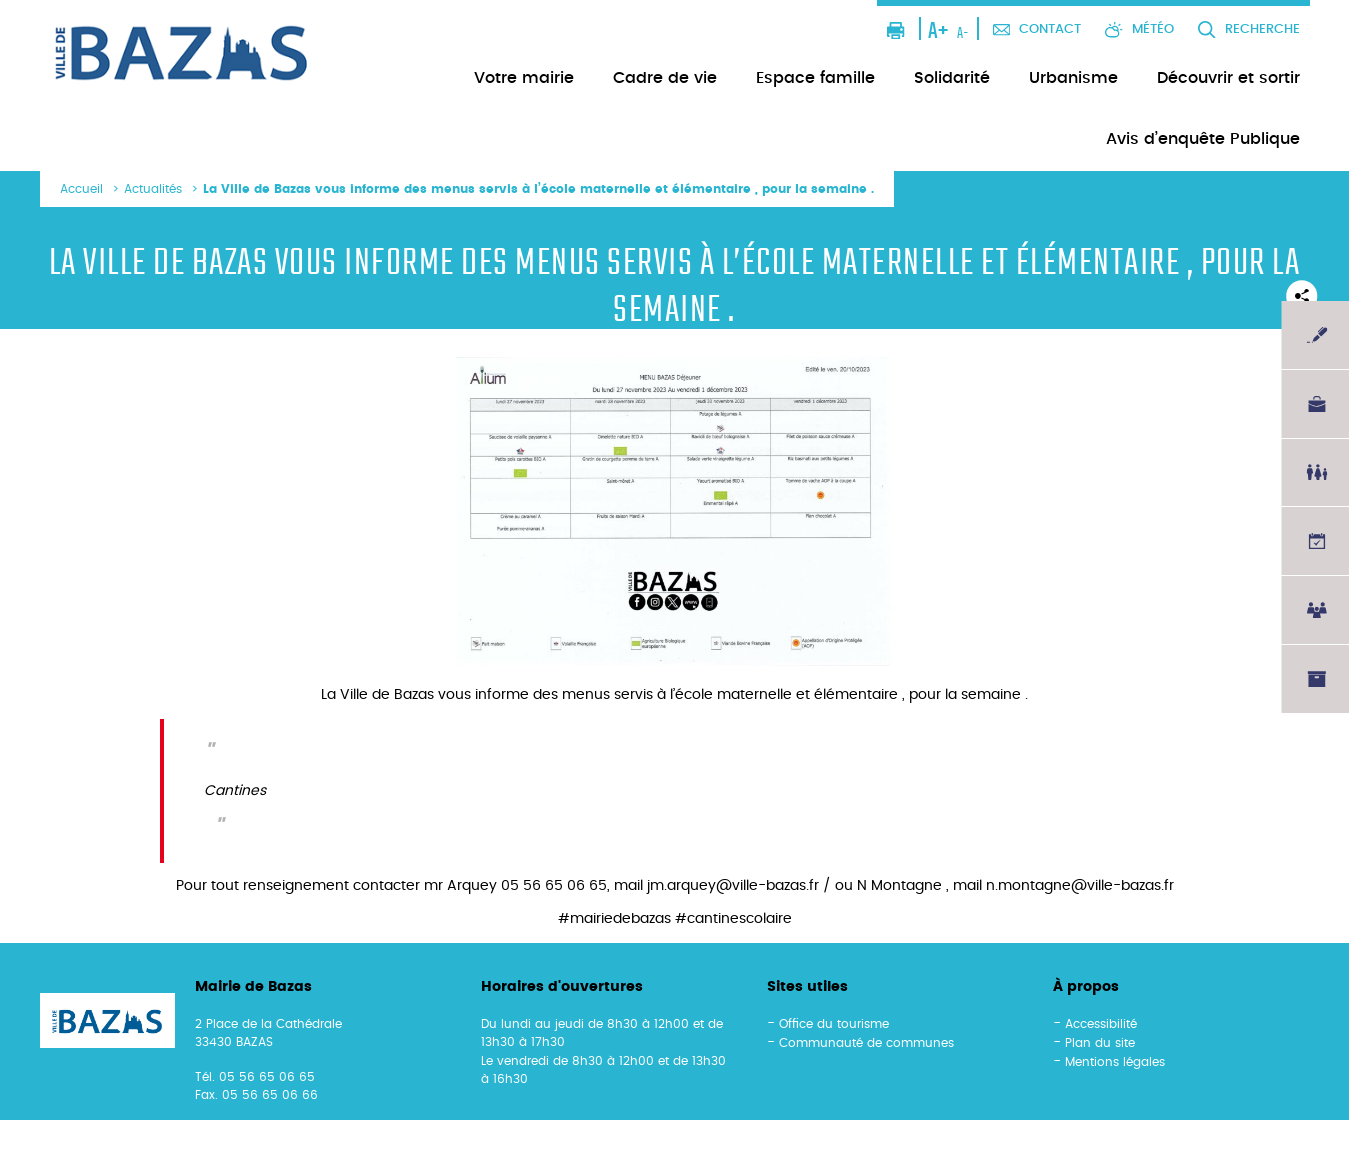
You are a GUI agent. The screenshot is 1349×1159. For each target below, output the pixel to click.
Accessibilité (1101, 1024)
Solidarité (952, 78)
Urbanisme (1073, 78)
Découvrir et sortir (1228, 78)
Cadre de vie (665, 78)
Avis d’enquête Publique (1203, 139)
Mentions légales (1115, 1062)
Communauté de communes (866, 1043)
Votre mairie (524, 78)
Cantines (235, 791)
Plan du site (1100, 1043)
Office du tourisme (834, 1024)
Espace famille (815, 78)
